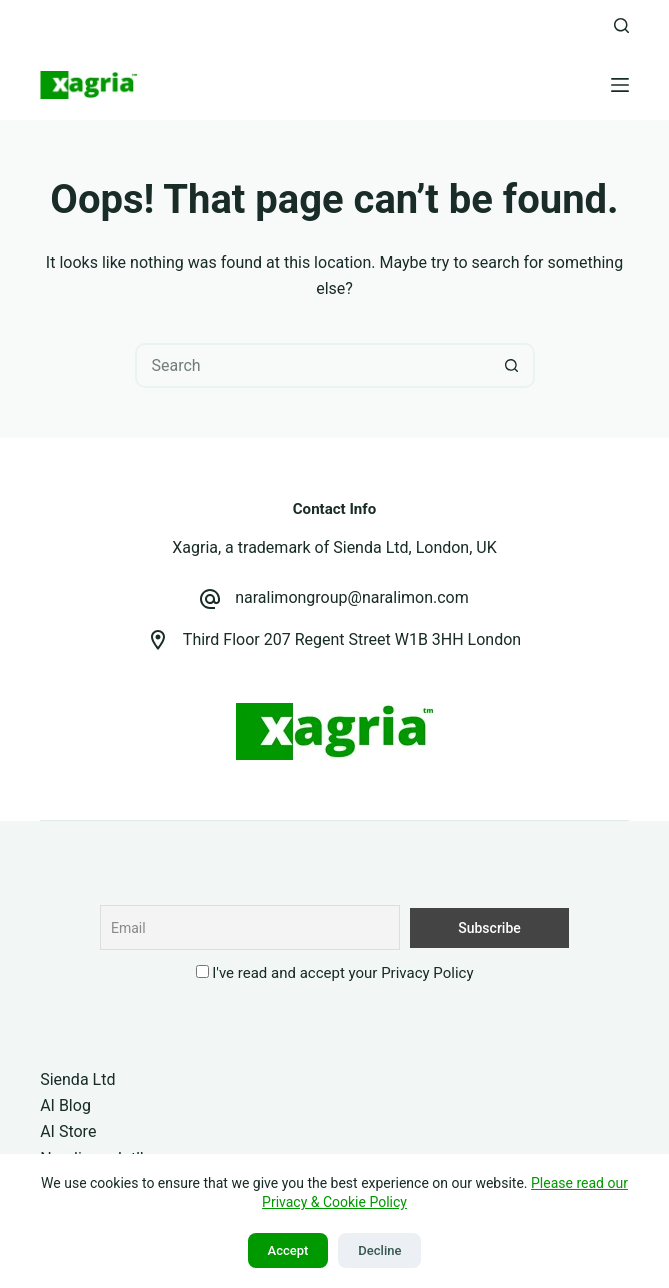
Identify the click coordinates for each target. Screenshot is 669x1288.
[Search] (621, 25)
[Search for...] (312, 365)
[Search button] (512, 365)
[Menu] (620, 85)
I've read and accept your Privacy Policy (342, 973)
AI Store (68, 1131)
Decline (379, 1250)
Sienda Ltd (77, 1079)
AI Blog (65, 1105)
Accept (288, 1250)
